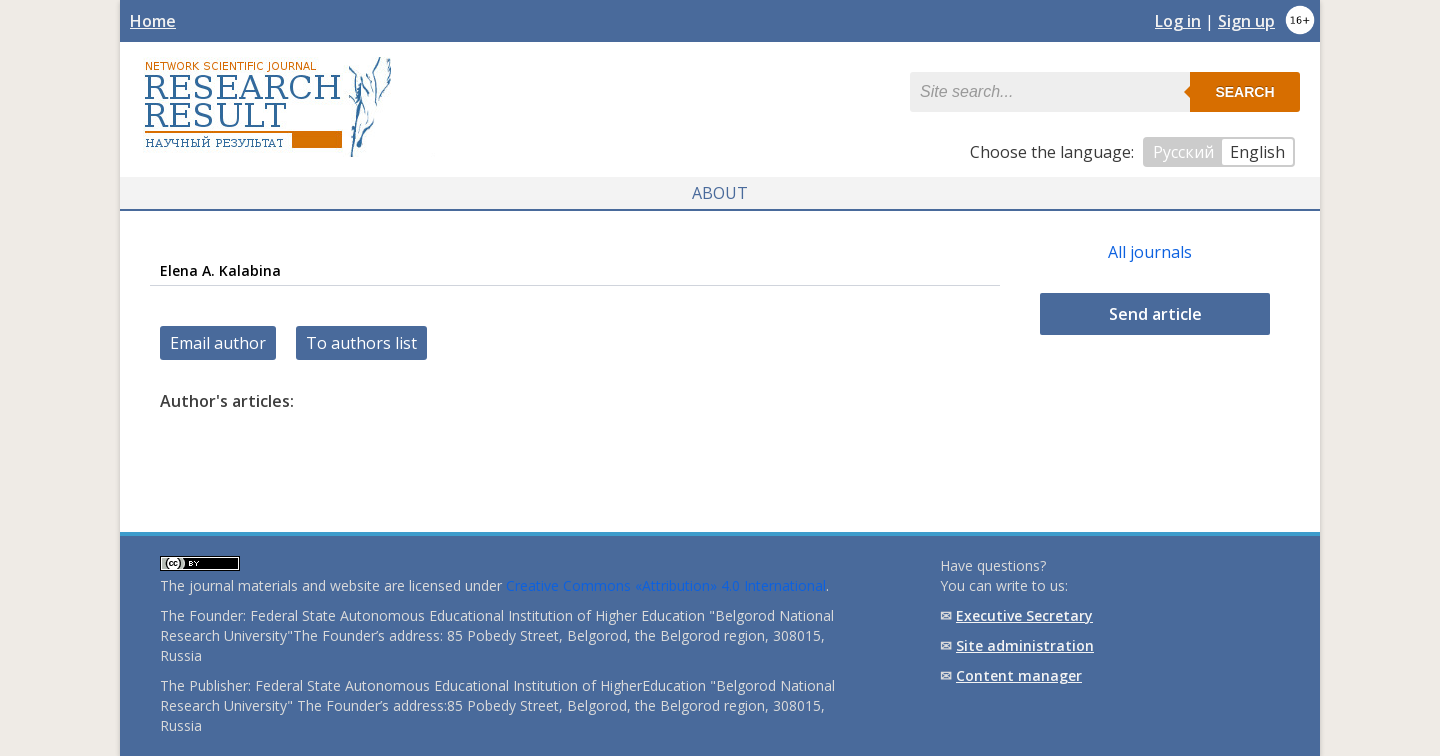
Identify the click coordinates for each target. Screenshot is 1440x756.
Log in (1178, 21)
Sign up (1246, 21)
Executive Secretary (1024, 615)
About (720, 193)
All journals (1150, 252)
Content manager (1019, 675)
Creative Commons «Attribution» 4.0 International (666, 585)
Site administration (1025, 645)
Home (153, 21)
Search (1244, 92)
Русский (1183, 152)
